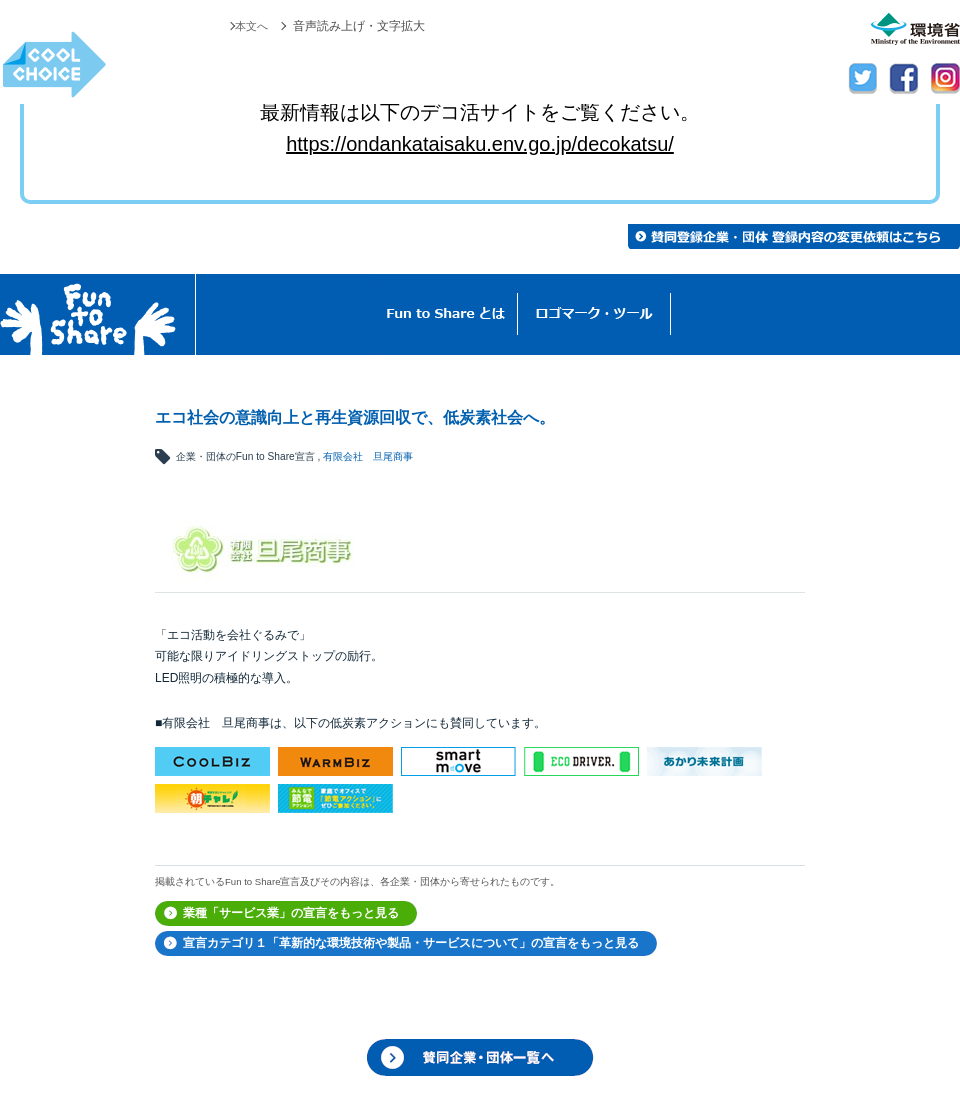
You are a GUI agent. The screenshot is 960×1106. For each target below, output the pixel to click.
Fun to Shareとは (446, 314)
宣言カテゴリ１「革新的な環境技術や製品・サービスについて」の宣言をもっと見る (411, 943)
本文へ (250, 26)
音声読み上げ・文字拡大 (359, 26)
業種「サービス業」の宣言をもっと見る (291, 913)
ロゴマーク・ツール (594, 314)
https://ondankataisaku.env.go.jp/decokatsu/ (480, 144)
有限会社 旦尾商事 (368, 456)
